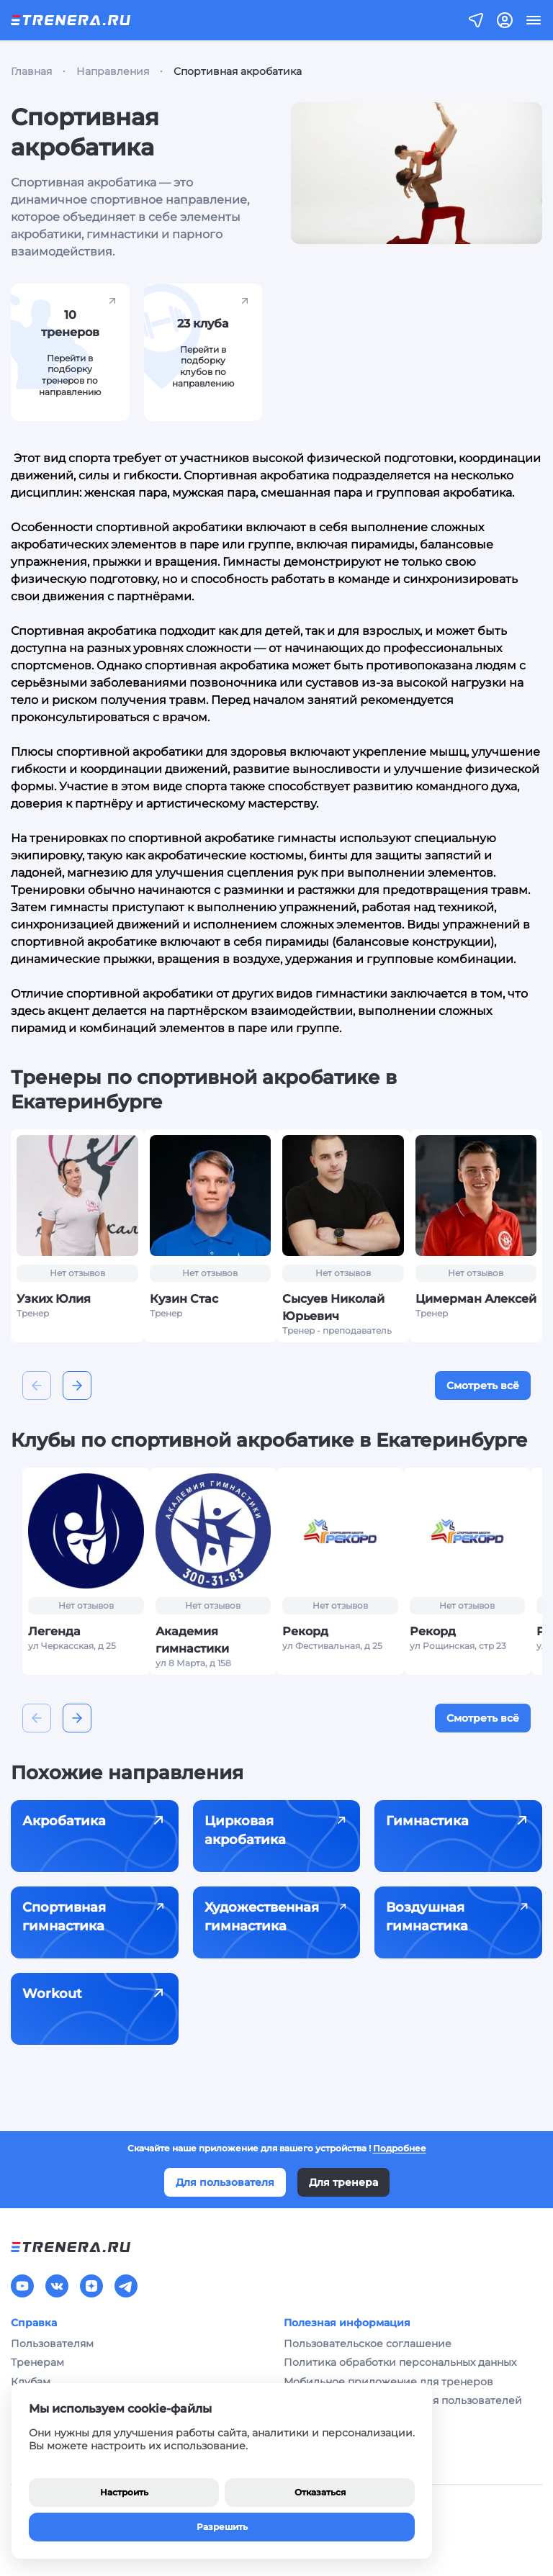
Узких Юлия (54, 1299)
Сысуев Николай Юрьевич (333, 1307)
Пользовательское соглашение (367, 2343)
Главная (31, 71)
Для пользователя (225, 2182)
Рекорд (305, 1631)
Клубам (30, 2381)
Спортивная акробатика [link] (238, 71)
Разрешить (222, 2526)
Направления (112, 71)
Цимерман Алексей (475, 1299)
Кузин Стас (184, 1299)
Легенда (54, 1631)
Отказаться (320, 2492)
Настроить (124, 2492)
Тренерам (37, 2362)
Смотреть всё (482, 1385)
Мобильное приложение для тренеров (388, 2381)
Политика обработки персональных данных (400, 2362)
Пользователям (52, 2343)
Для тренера (343, 2182)
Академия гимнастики (192, 1639)
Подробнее (399, 2148)
